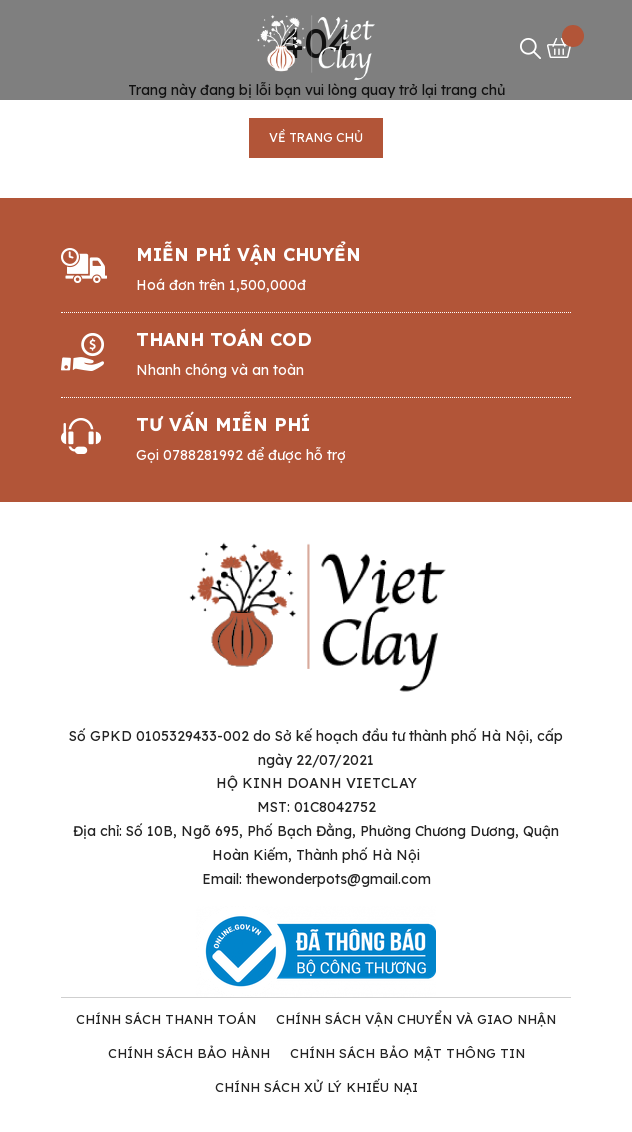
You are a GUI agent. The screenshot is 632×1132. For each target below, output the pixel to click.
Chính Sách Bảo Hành (189, 1053)
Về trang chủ (316, 137)
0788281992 (203, 455)
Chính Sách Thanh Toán (166, 1019)
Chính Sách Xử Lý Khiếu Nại (316, 1087)
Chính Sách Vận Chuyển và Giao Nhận (416, 1019)
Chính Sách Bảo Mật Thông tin (407, 1053)
